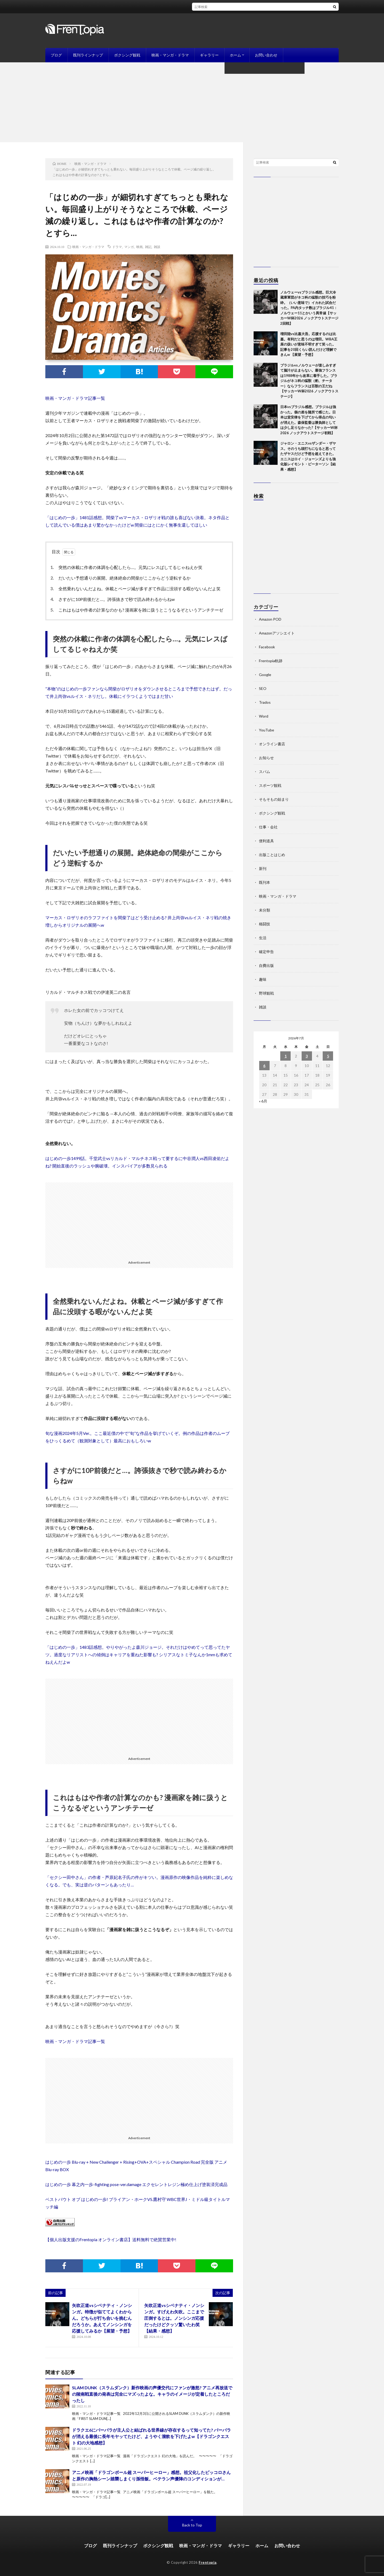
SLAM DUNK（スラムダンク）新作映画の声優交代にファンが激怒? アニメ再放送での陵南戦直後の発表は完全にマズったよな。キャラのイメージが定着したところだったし (152, 2394)
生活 (262, 937)
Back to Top (192, 2525)
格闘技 (264, 924)
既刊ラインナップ (88, 55)
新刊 (262, 868)
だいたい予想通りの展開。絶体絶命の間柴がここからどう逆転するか (122, 578)
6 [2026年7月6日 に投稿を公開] (264, 1065)
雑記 (148, 246)
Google (265, 674)
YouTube (266, 730)
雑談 (157, 246)
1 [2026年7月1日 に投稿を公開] (286, 1056)
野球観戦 (266, 993)
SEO (262, 688)
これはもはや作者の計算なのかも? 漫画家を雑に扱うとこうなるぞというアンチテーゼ (138, 610)
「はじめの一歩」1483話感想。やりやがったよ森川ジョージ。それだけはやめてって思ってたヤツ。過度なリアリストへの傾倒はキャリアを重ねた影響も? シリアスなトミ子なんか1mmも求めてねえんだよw (138, 1655)
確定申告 (266, 951)
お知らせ (266, 757)
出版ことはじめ (272, 854)
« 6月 (263, 1101)
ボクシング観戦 (127, 55)
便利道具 (266, 841)
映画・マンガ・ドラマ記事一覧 (75, 398)
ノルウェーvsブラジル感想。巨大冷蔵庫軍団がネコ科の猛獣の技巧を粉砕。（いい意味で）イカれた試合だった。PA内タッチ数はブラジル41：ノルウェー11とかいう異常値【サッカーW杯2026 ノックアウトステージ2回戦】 (309, 307)
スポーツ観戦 (270, 785)
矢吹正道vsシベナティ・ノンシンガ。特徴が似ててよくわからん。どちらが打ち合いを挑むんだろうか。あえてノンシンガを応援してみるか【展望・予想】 (102, 2318)
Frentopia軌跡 (270, 660)
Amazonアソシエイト (277, 633)
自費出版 (266, 965)
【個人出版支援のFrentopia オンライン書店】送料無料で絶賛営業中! (110, 2239)
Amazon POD (270, 619)
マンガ (129, 246)
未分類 (264, 910)
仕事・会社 (268, 827)
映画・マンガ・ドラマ (170, 55)
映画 (139, 246)
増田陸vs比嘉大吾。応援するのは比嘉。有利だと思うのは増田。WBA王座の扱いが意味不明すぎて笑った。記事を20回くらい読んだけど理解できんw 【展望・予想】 (308, 344)
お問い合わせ (266, 55)
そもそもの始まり (274, 799)
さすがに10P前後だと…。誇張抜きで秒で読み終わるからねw (114, 599)
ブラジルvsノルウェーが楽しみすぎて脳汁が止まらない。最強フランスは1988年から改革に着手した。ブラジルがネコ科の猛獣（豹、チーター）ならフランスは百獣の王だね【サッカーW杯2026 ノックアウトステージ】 (309, 380)
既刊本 (264, 882)
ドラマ (117, 246)
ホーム (235, 55)
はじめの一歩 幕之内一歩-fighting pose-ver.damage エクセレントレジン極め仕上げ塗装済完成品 (136, 2184)
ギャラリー (209, 55)
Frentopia (208, 2562)
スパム (264, 771)
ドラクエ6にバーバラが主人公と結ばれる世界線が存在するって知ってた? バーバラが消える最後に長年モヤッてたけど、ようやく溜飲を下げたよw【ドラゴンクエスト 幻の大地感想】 (151, 2436)
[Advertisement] (192, 102)
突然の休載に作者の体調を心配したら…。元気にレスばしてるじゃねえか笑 (127, 567)
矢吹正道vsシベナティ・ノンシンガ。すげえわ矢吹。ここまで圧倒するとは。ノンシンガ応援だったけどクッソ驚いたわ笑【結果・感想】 (174, 2318)
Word (263, 716)
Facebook (267, 647)
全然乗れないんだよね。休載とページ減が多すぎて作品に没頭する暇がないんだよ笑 (137, 589)
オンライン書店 (272, 744)
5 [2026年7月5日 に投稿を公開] (328, 1056)
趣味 (262, 979)
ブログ (56, 55)
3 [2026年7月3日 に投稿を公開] (307, 1056)
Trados (265, 702)
